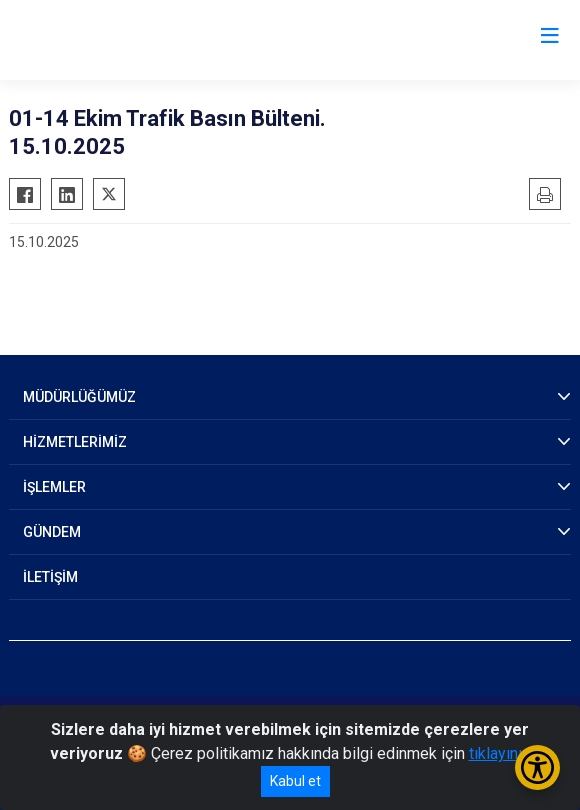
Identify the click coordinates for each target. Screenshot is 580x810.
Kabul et (295, 781)
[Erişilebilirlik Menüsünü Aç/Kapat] (537, 767)
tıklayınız (500, 753)
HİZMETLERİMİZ (75, 442)
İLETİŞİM (50, 577)
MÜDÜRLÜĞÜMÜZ (79, 397)
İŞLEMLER (54, 487)
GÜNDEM (52, 532)
